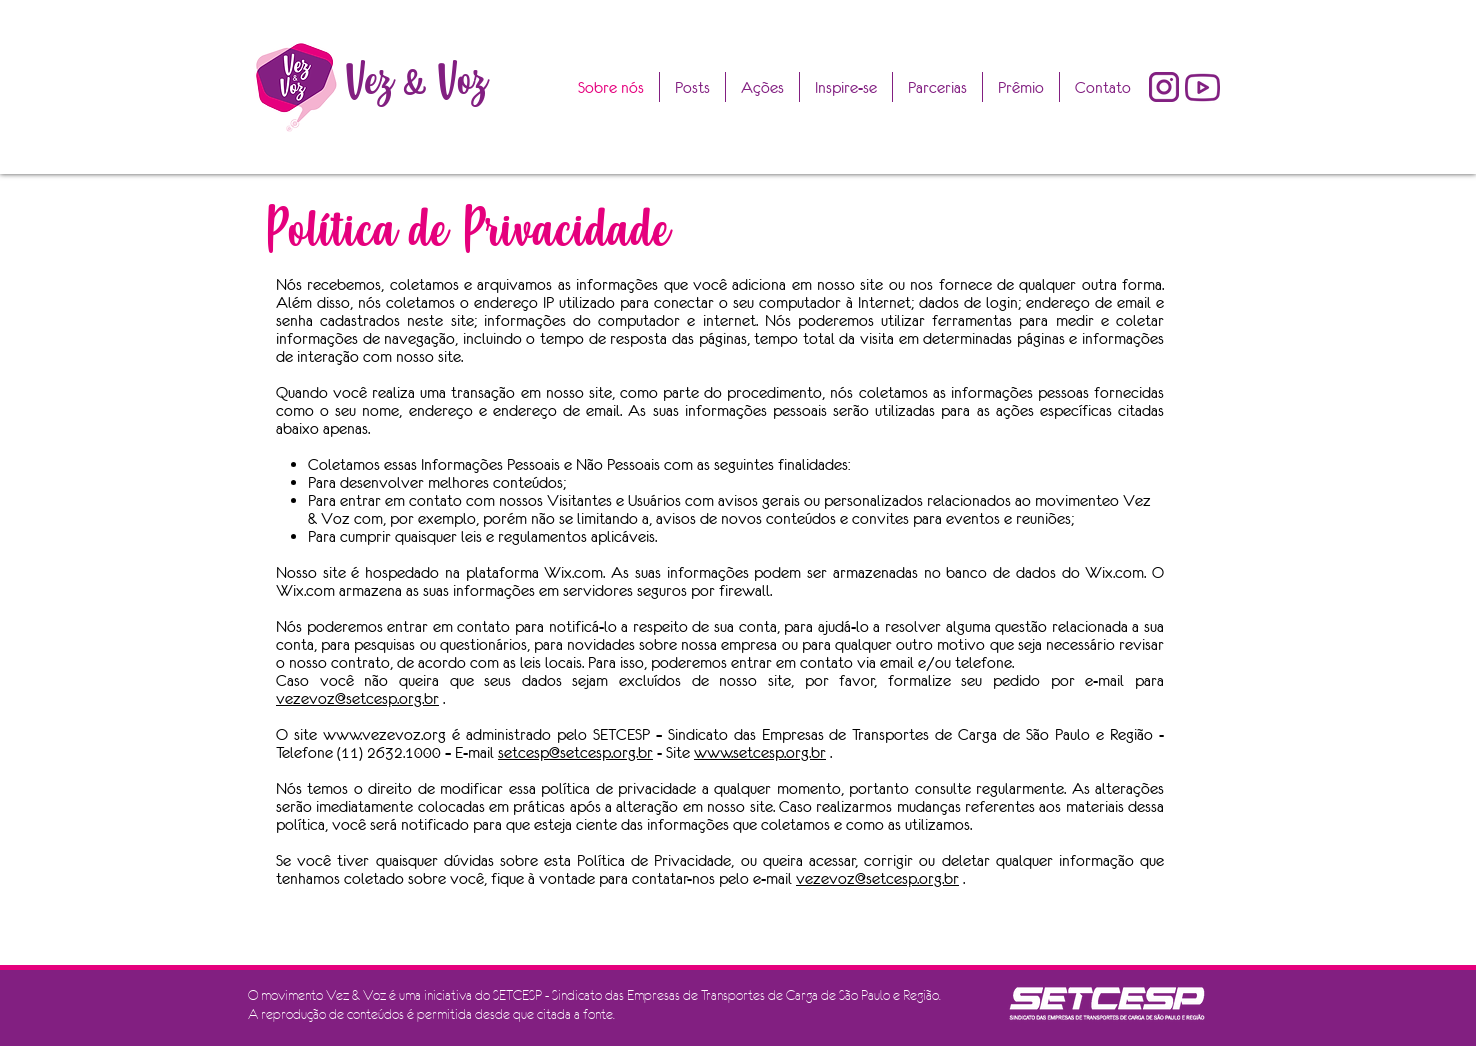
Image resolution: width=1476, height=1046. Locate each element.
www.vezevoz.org (384, 734)
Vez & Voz (416, 80)
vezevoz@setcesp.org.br (357, 698)
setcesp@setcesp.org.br (575, 752)
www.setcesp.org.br (760, 752)
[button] (1021, 87)
